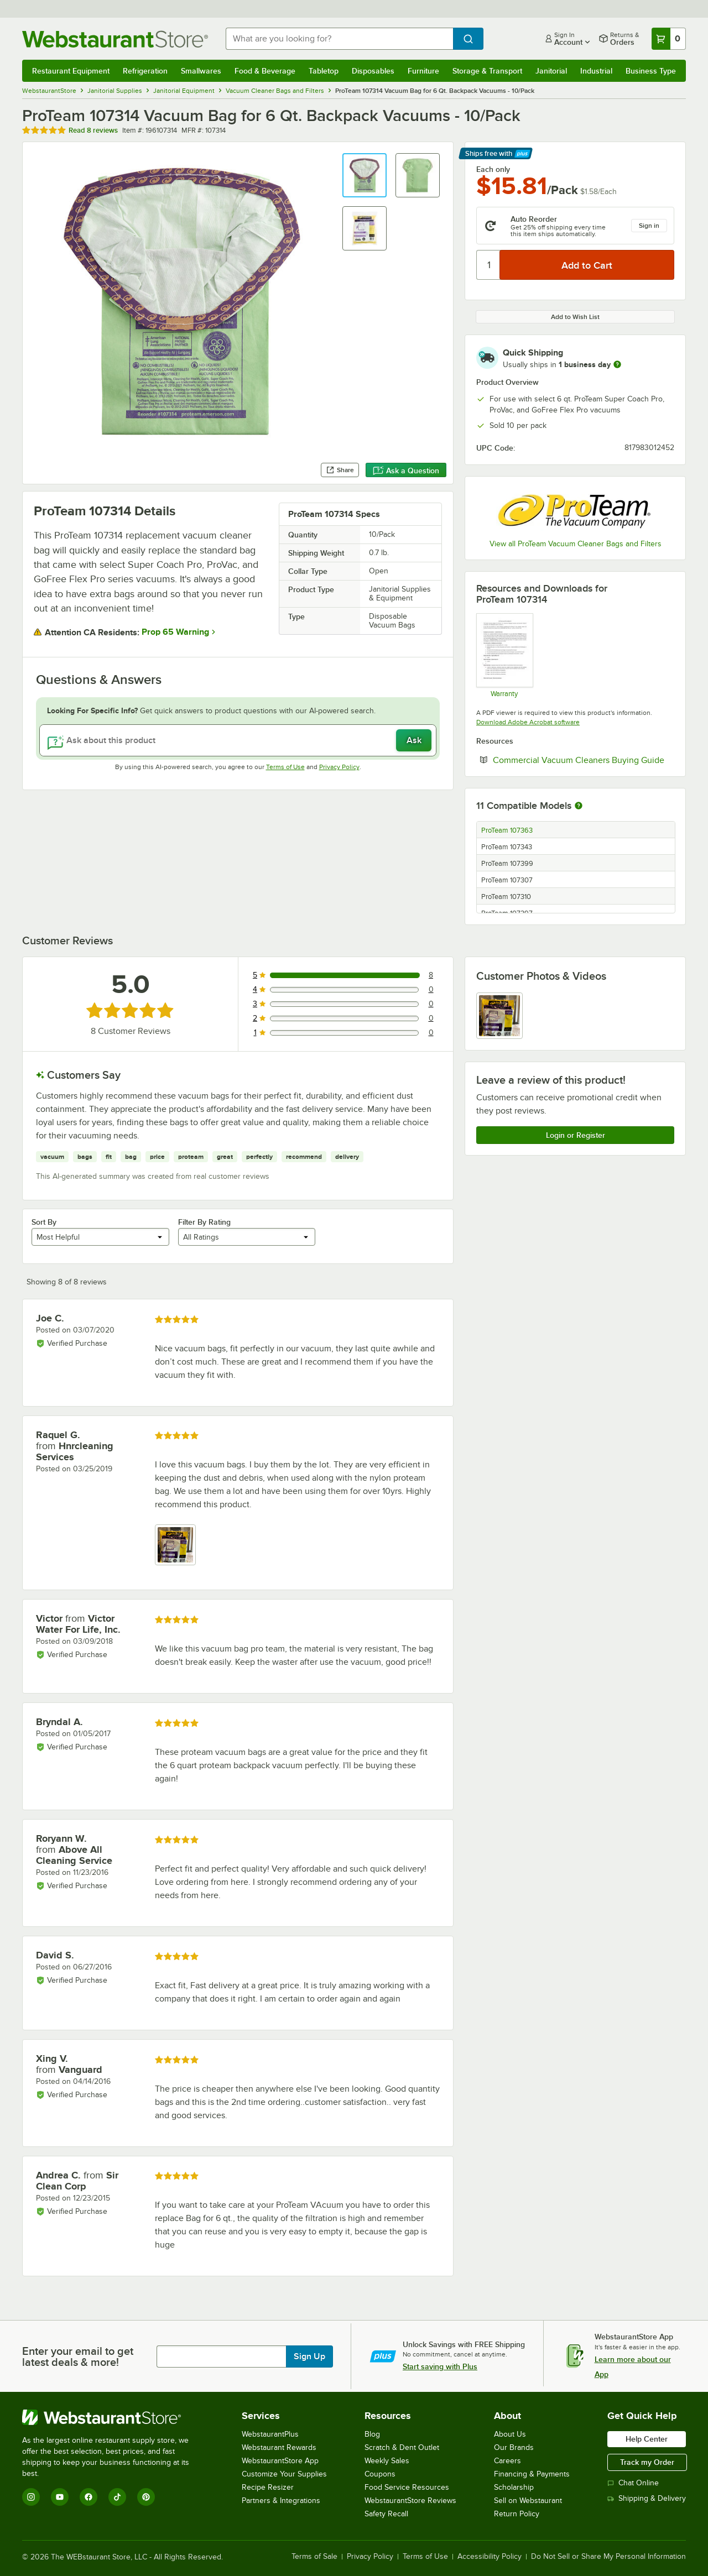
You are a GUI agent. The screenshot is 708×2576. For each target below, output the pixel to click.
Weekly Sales (387, 2461)
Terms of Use (285, 767)
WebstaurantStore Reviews (410, 2500)
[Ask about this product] (238, 740)
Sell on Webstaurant (528, 2500)
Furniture (423, 70)
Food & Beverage (265, 70)
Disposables (373, 70)
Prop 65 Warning (175, 632)
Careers (507, 2461)
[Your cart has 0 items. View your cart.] (669, 39)
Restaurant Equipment (71, 70)
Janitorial (551, 70)
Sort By (44, 1222)
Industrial (596, 70)
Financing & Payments (532, 2474)
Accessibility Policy (489, 2557)
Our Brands (514, 2447)
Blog (372, 2434)
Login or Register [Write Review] (575, 1135)
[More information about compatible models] (578, 806)
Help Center (647, 2438)
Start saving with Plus (440, 2366)
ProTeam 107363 (507, 830)
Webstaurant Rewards (279, 2447)
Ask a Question (406, 471)
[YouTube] (60, 2497)
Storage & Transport (487, 70)
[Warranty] (504, 655)
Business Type (651, 70)
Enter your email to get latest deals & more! (77, 2356)
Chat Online (633, 2483)
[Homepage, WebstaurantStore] (115, 39)
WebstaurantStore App (280, 2461)
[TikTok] (117, 2497)
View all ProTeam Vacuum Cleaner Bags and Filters (576, 544)
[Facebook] (88, 2497)
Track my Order (647, 2462)
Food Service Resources (407, 2487)
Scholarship (514, 2487)
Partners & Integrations (281, 2500)
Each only (493, 169)
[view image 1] (499, 1015)
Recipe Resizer (268, 2487)
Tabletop (324, 70)
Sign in (649, 225)
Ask (414, 740)
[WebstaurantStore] (113, 2417)
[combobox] (339, 39)
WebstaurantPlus (270, 2434)
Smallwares (201, 70)
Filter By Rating (204, 1222)
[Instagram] (31, 2497)
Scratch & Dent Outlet (402, 2447)
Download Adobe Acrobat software (528, 722)
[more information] (617, 364)
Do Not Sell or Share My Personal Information (608, 2557)
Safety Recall (386, 2514)
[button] (364, 175)
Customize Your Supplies (284, 2474)
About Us (510, 2434)
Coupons (380, 2474)
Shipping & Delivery (646, 2498)
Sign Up (309, 2356)
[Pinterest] (146, 2497)
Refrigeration (145, 70)
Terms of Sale (314, 2557)
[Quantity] (488, 265)
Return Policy (516, 2514)
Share (340, 470)
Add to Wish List (575, 317)
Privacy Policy (339, 767)
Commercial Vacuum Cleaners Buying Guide (583, 760)
